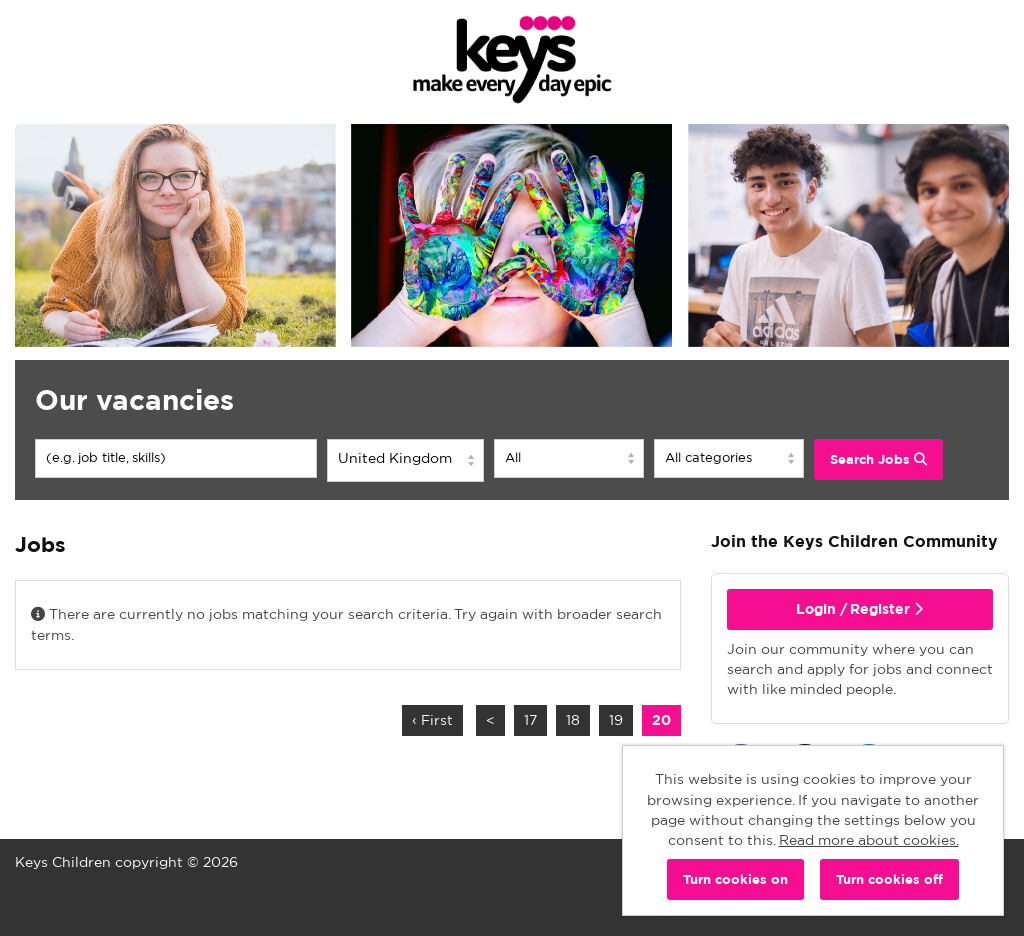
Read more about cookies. (869, 840)
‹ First (432, 720)
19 (611, 719)
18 (568, 719)
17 (525, 719)
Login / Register (859, 609)
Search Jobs (878, 459)
